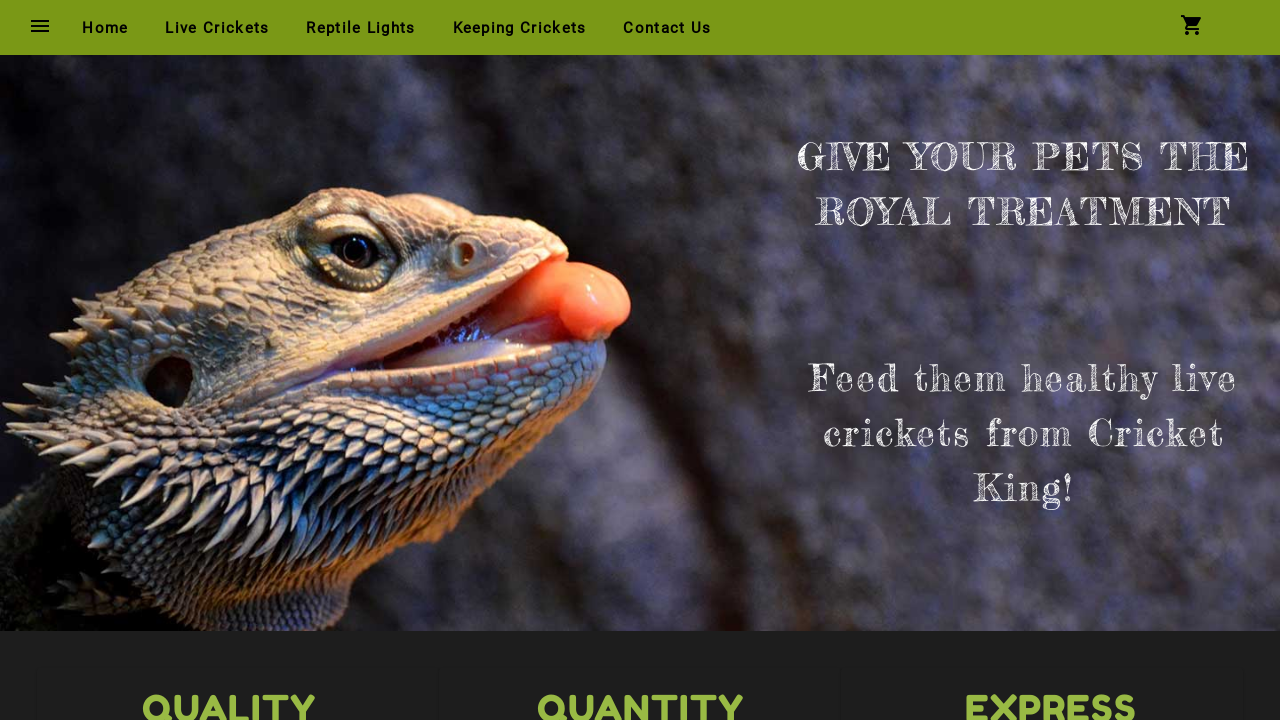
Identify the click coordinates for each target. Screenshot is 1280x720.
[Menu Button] (40, 27)
